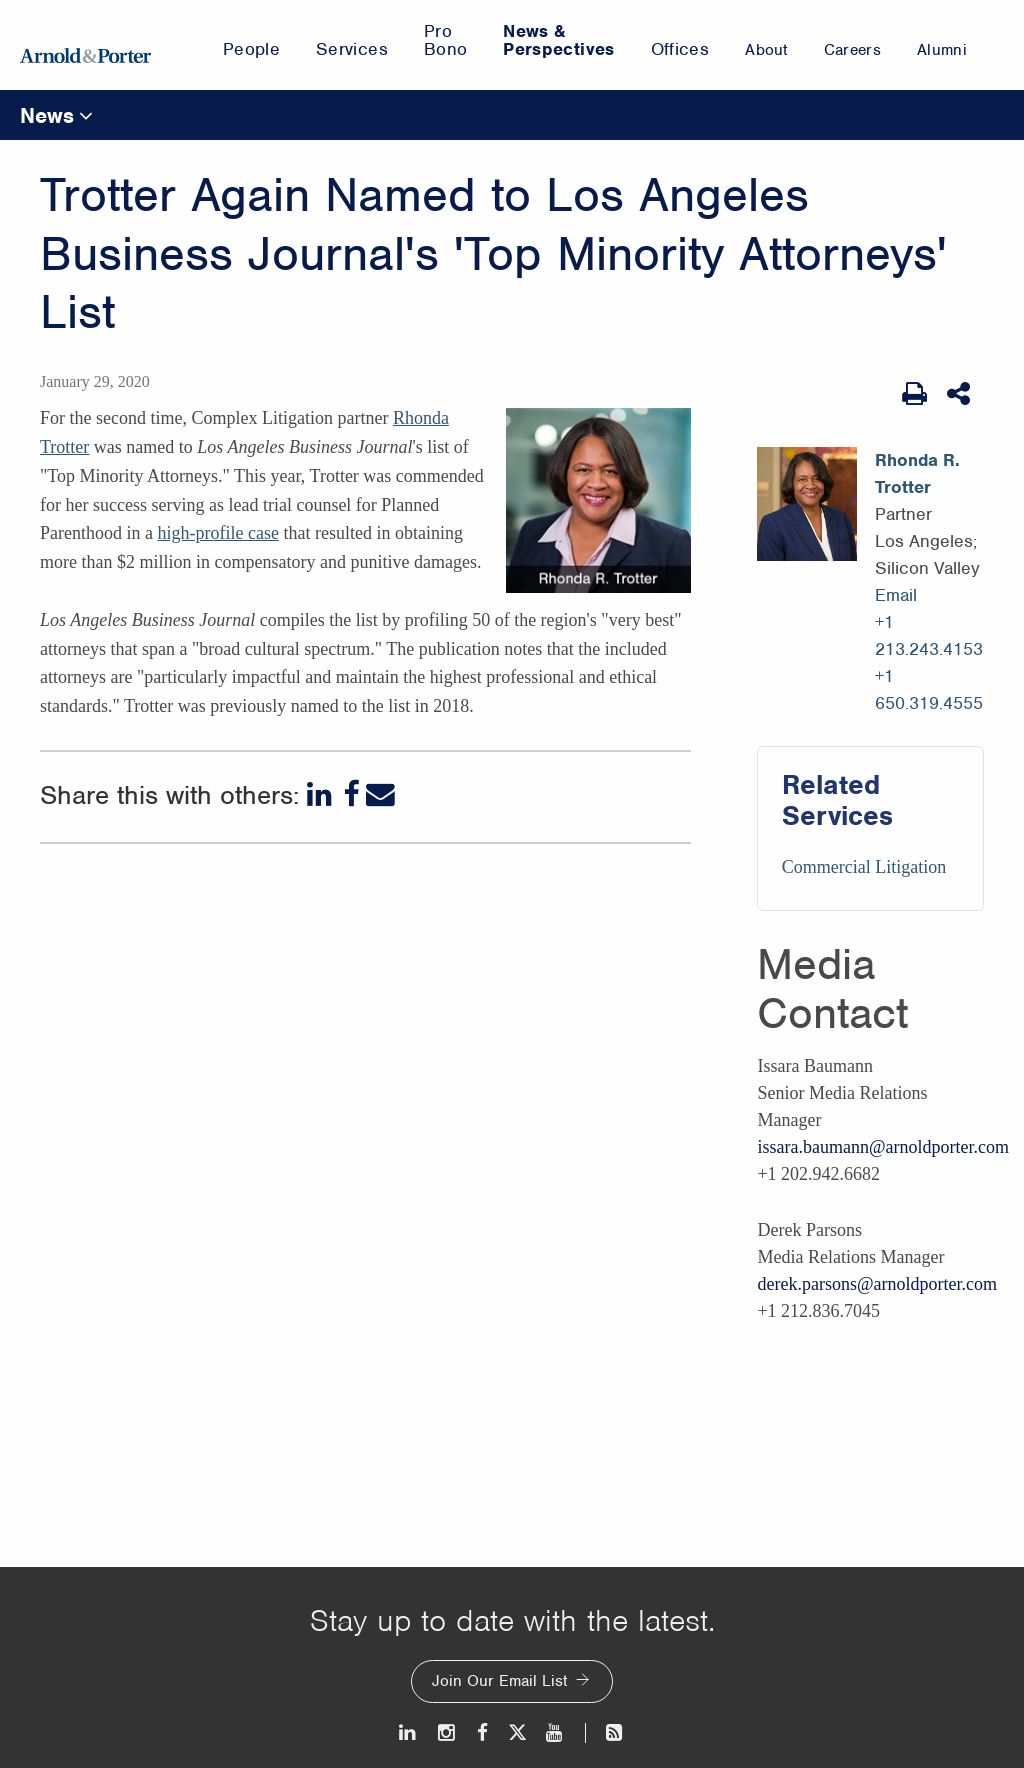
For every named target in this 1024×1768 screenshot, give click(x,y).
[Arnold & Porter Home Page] (85, 45)
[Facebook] (351, 794)
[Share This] (960, 394)
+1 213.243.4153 (929, 635)
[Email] (380, 794)
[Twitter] (517, 1732)
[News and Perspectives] (605, 1732)
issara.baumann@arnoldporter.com (883, 1147)
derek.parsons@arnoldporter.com (877, 1284)
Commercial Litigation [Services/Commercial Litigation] (864, 867)
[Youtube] (555, 1732)
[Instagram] (447, 1732)
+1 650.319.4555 (929, 689)
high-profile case (217, 533)
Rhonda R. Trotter (917, 473)
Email (896, 595)
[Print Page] (914, 394)
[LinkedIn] (321, 794)
